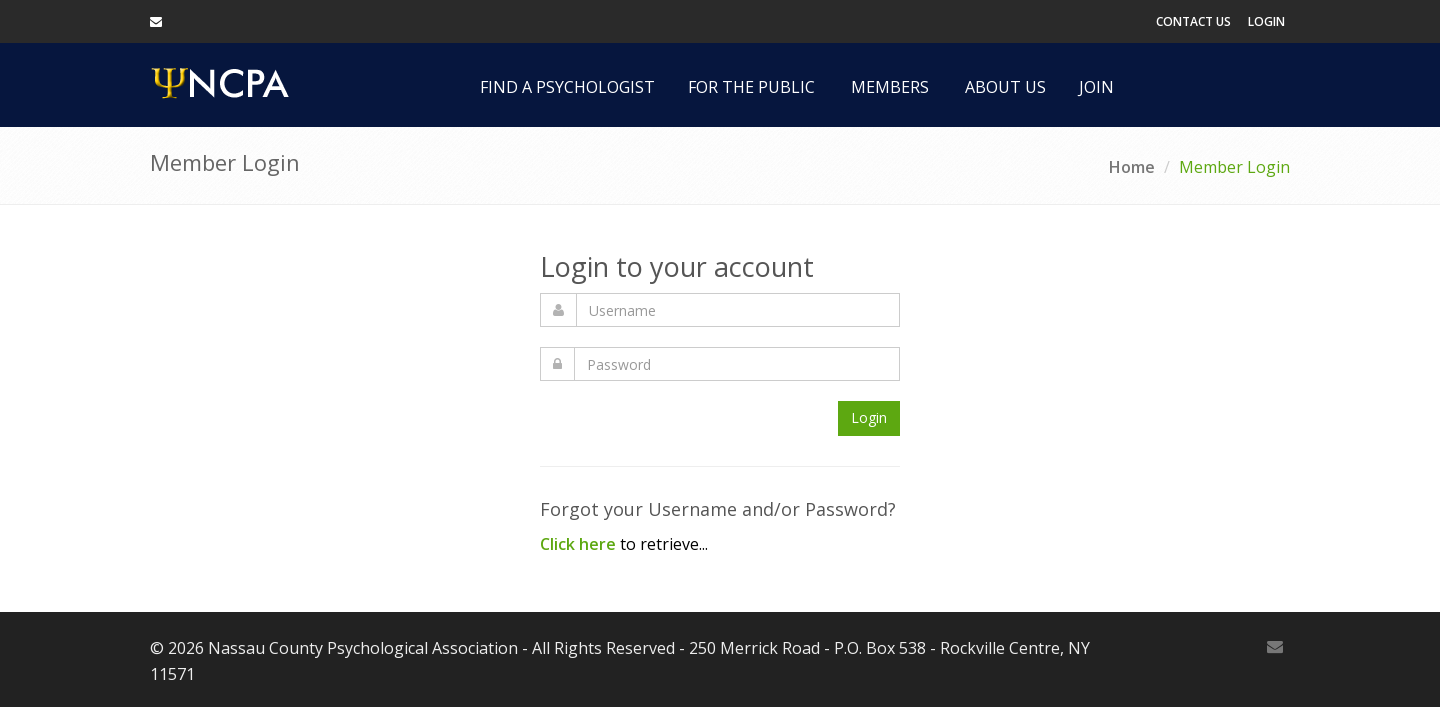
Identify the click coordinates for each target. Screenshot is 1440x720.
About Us (1005, 87)
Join (1096, 87)
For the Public (751, 87)
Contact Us (1193, 21)
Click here (578, 544)
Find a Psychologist (567, 87)
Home (1132, 167)
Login (1266, 21)
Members (890, 87)
